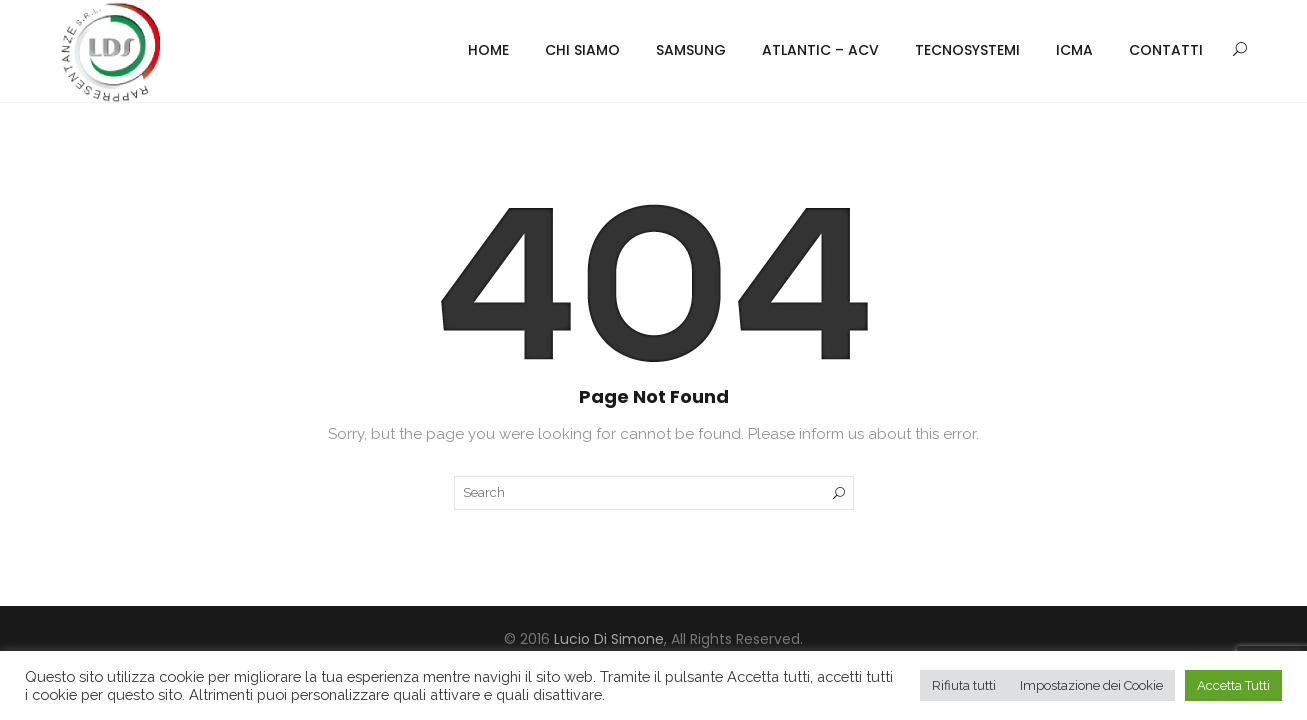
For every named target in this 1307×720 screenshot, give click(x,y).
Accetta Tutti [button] (1233, 685)
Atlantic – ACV (820, 50)
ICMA (1074, 50)
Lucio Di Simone (609, 639)
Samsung (691, 50)
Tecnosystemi (967, 50)
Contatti (1166, 50)
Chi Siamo (582, 50)
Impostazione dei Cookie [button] (1091, 685)
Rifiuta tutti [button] (964, 685)
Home (488, 50)
